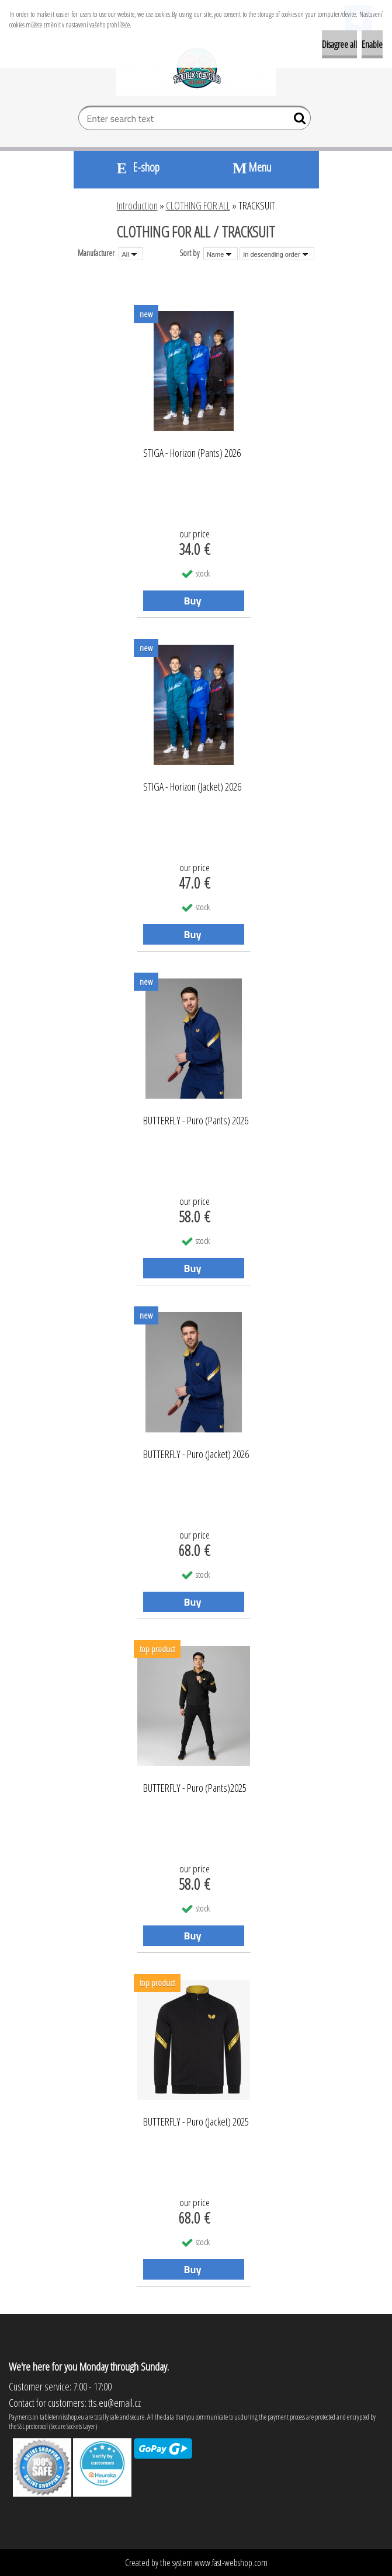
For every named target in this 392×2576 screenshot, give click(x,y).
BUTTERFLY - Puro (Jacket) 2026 (196, 1454)
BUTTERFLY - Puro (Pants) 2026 (195, 1120)
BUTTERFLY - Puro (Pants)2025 (195, 1788)
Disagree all (339, 44)
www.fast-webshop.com (231, 2562)
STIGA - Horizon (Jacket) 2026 (192, 787)
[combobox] (220, 253)
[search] (297, 120)
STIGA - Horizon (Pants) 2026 (192, 453)
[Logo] (196, 68)
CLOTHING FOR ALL (198, 205)
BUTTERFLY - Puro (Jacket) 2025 (196, 2122)
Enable (372, 44)
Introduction (137, 205)
